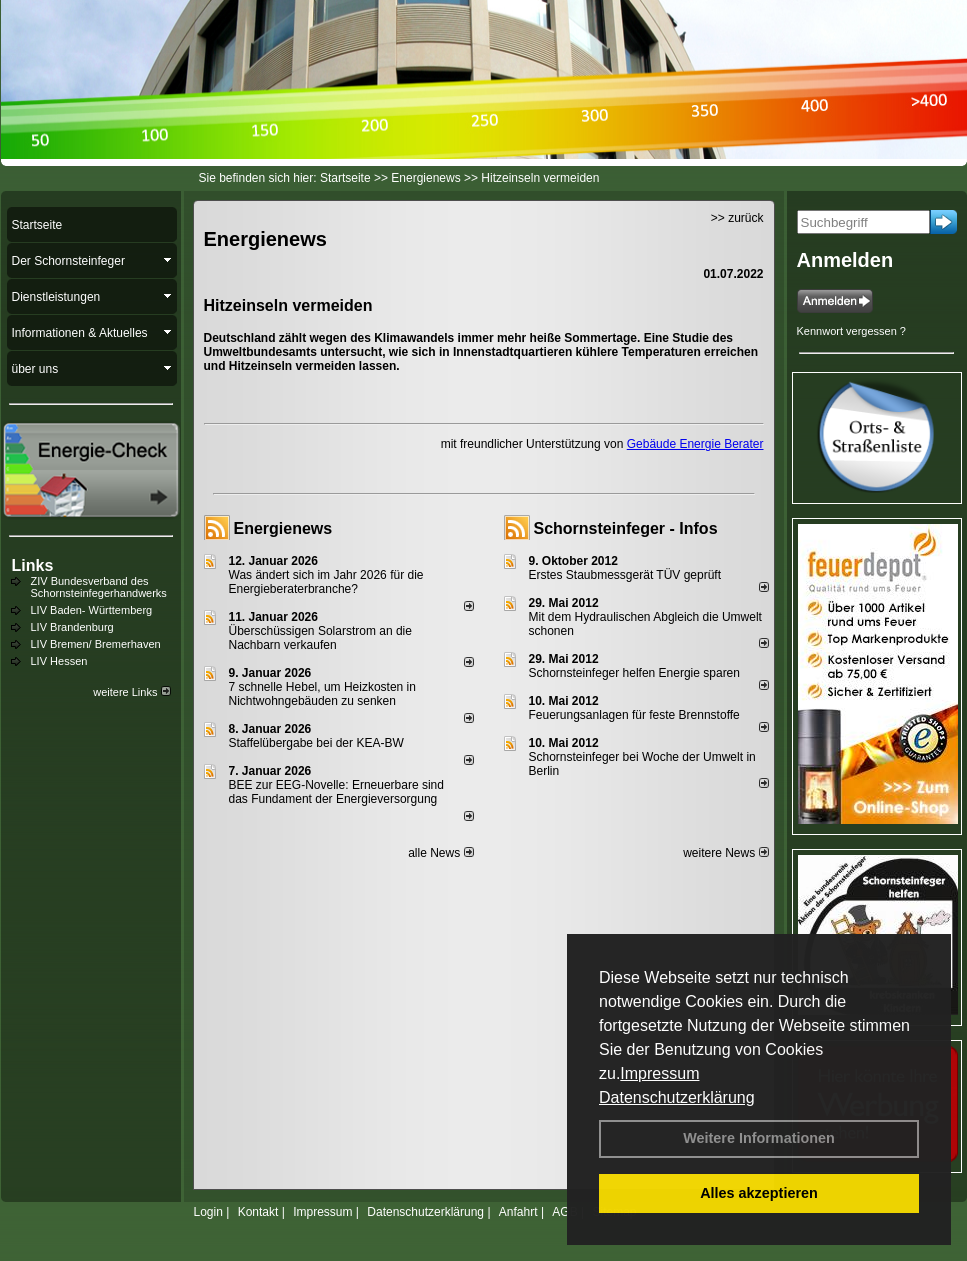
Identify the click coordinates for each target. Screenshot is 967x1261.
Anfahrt (518, 1212)
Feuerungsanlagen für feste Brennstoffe (634, 715)
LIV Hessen (59, 661)
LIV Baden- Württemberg (92, 610)
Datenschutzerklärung (677, 1097)
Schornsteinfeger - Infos (626, 528)
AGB (564, 1212)
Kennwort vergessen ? (851, 331)
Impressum (659, 1073)
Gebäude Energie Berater (695, 444)
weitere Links (131, 692)
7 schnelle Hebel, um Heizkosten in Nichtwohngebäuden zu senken (322, 694)
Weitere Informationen (759, 1138)
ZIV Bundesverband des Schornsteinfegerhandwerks (99, 587)
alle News (440, 853)
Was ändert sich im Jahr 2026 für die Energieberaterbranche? (326, 582)
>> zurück (737, 218)
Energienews (283, 528)
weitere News (725, 853)
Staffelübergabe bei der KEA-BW (316, 743)
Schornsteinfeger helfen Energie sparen (634, 673)
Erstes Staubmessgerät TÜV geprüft (625, 575)
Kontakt (258, 1212)
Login (208, 1212)
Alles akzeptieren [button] (759, 1193)
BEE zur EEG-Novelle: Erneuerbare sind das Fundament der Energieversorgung (336, 792)
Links (33, 565)
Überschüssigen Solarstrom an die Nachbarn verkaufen (320, 638)
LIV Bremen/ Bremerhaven (96, 644)
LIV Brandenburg (72, 627)
